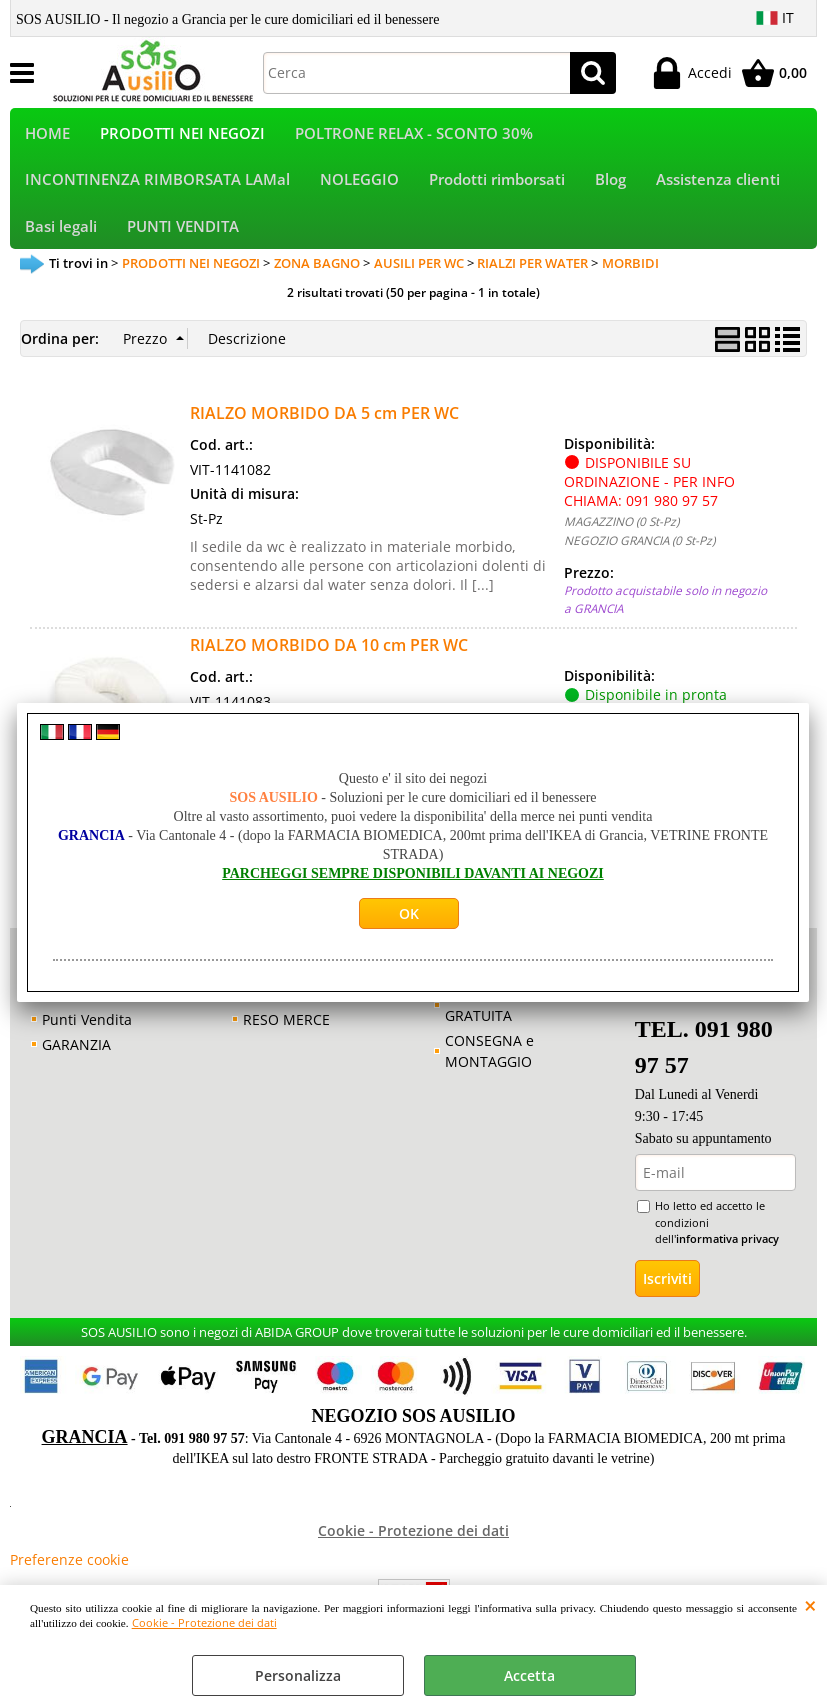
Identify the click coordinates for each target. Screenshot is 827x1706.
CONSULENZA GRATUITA (491, 1025)
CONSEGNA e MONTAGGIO (489, 1071)
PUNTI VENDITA (183, 242)
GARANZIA (76, 1064)
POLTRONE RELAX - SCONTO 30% (414, 136)
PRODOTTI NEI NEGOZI (182, 136)
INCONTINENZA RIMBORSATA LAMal (157, 189)
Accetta (529, 1675)
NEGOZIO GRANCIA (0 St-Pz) (639, 560)
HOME (47, 136)
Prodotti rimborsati (497, 189)
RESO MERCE (286, 1039)
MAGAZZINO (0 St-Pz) (621, 541)
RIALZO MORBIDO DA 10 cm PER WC (329, 665)
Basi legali (61, 242)
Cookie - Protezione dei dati (204, 1622)
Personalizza (298, 1675)
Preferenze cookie (69, 1579)
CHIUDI (810, 1605)
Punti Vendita (87, 1039)
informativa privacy (727, 1258)
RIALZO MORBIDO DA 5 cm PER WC (324, 433)
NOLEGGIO (359, 189)
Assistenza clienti (718, 189)
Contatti (68, 1014)
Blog (610, 189)
